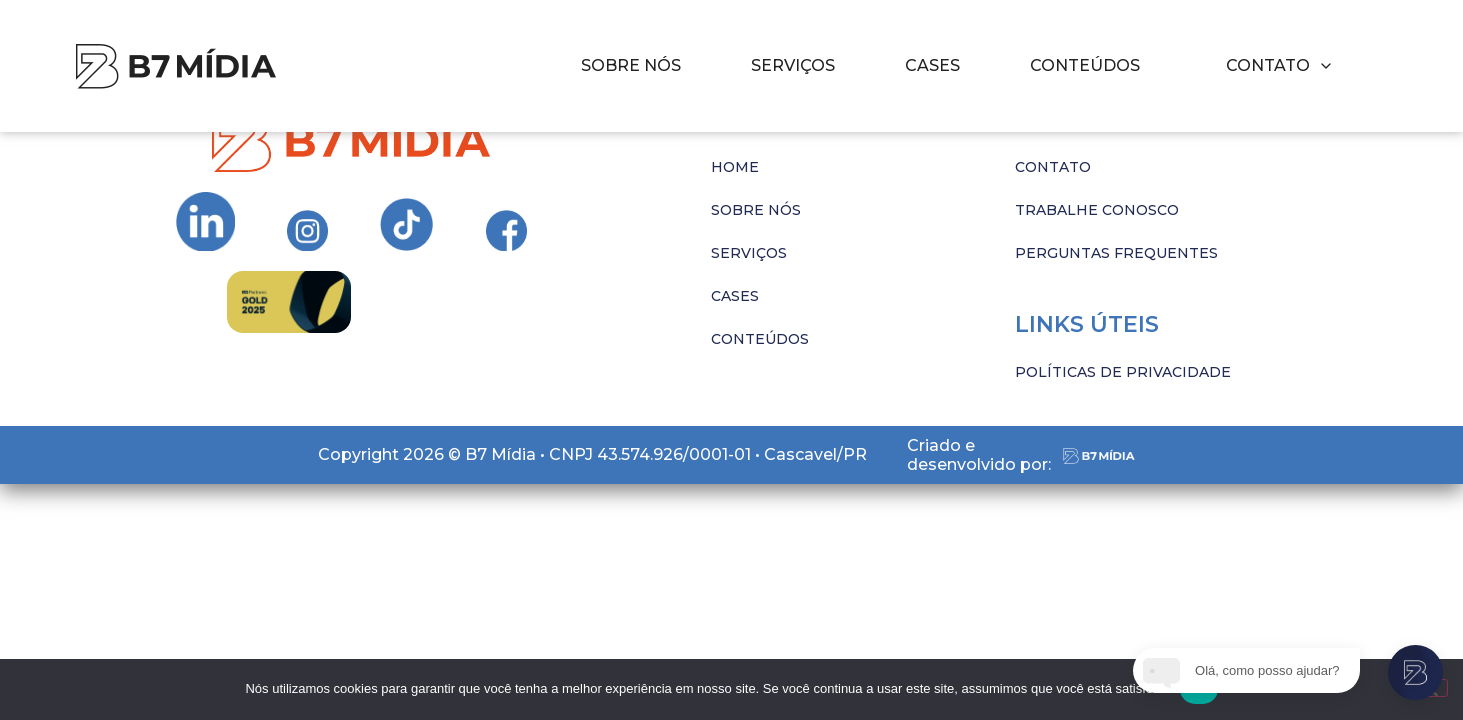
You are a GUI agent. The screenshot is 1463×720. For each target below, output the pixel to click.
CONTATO (1053, 167)
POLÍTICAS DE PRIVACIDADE (1123, 372)
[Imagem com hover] (176, 66)
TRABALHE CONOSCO (1097, 210)
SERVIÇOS (793, 65)
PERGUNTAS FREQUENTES (1116, 253)
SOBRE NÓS (631, 65)
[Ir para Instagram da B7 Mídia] (206, 222)
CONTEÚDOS (1085, 65)
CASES (932, 65)
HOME (735, 167)
